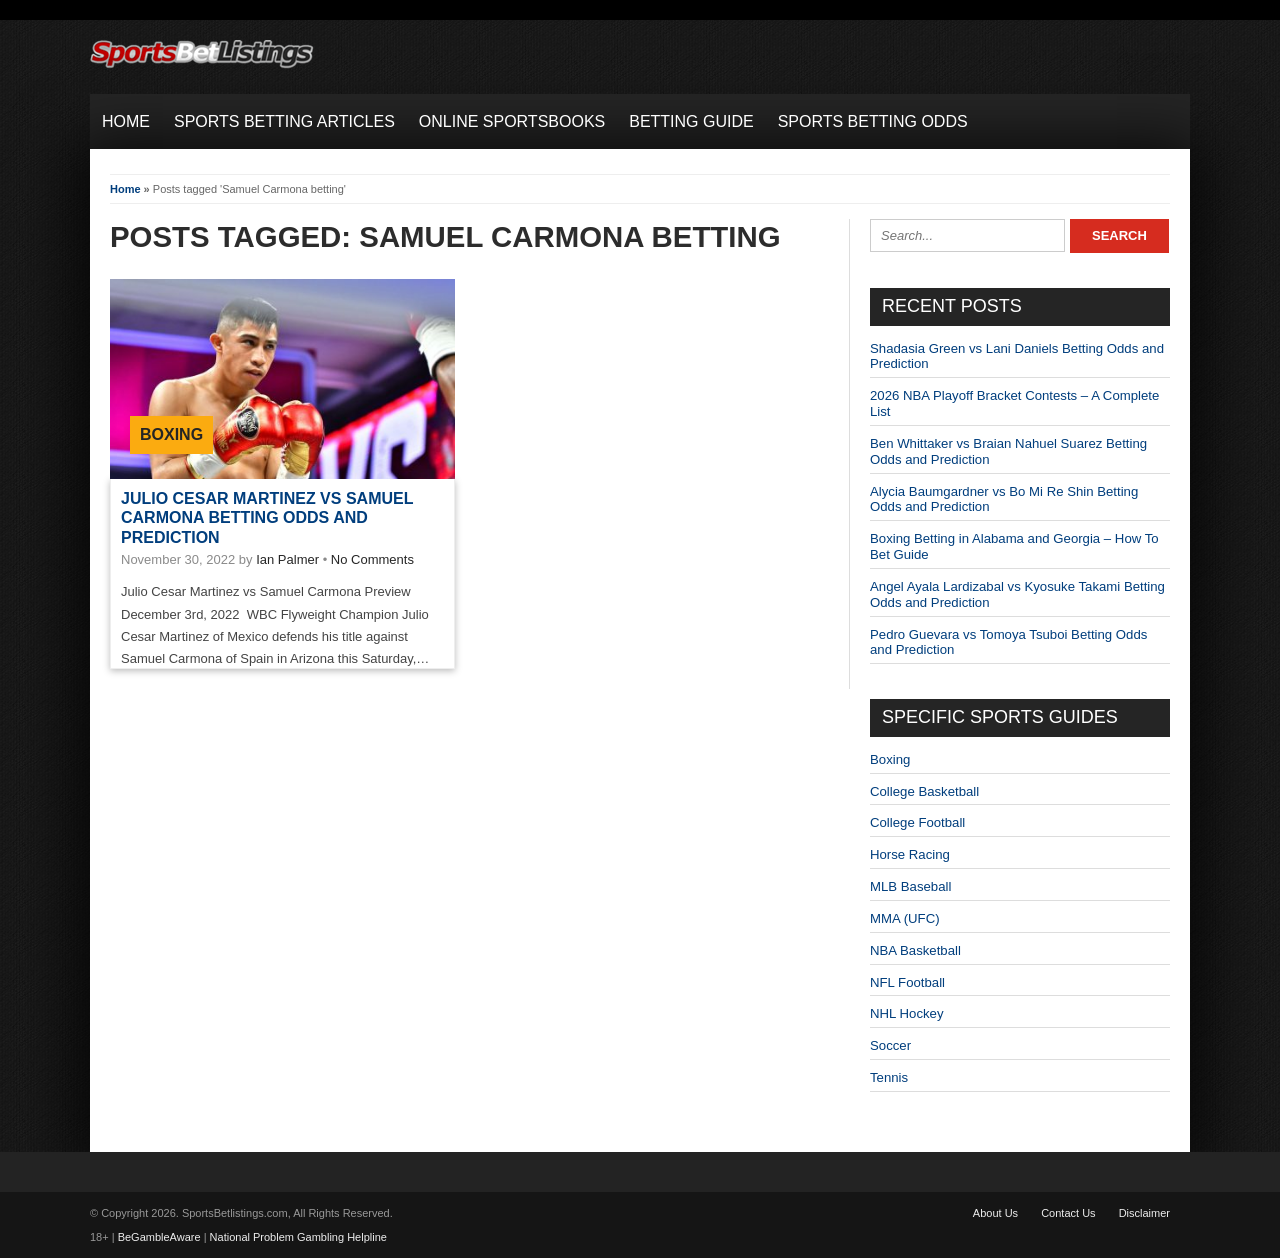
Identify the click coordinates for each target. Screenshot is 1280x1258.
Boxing (171, 434)
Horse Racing (910, 854)
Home (125, 189)
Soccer (890, 1045)
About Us (995, 1213)
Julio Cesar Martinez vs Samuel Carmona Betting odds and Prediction (267, 517)
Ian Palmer (287, 559)
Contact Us (1068, 1213)
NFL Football (907, 982)
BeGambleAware (159, 1237)
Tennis (889, 1077)
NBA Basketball (915, 950)
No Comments (372, 559)
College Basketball (924, 791)
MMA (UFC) (905, 918)
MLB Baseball (910, 886)
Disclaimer (1144, 1213)
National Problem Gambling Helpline (298, 1237)
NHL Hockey (907, 1013)
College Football (917, 822)
